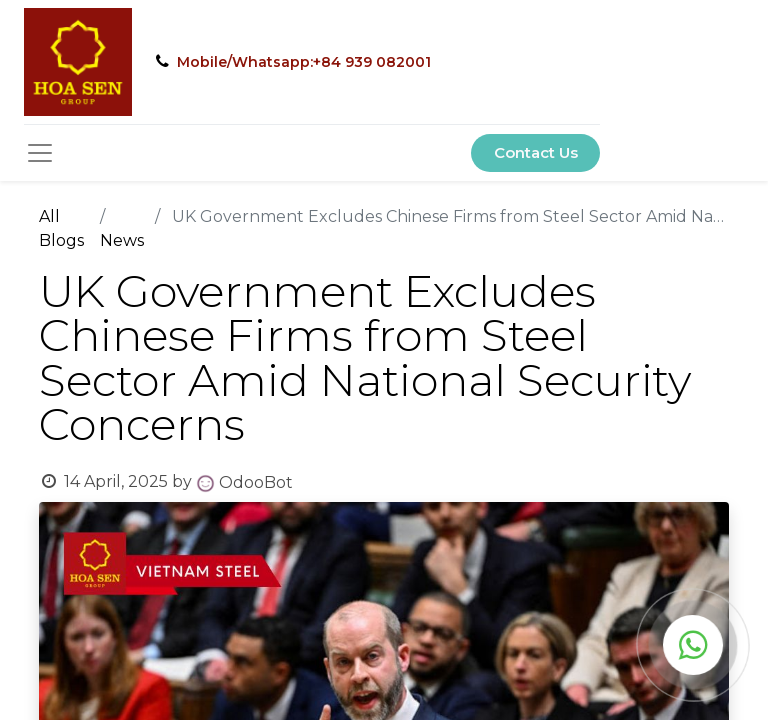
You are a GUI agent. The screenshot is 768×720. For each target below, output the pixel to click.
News (122, 240)
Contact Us (536, 152)
